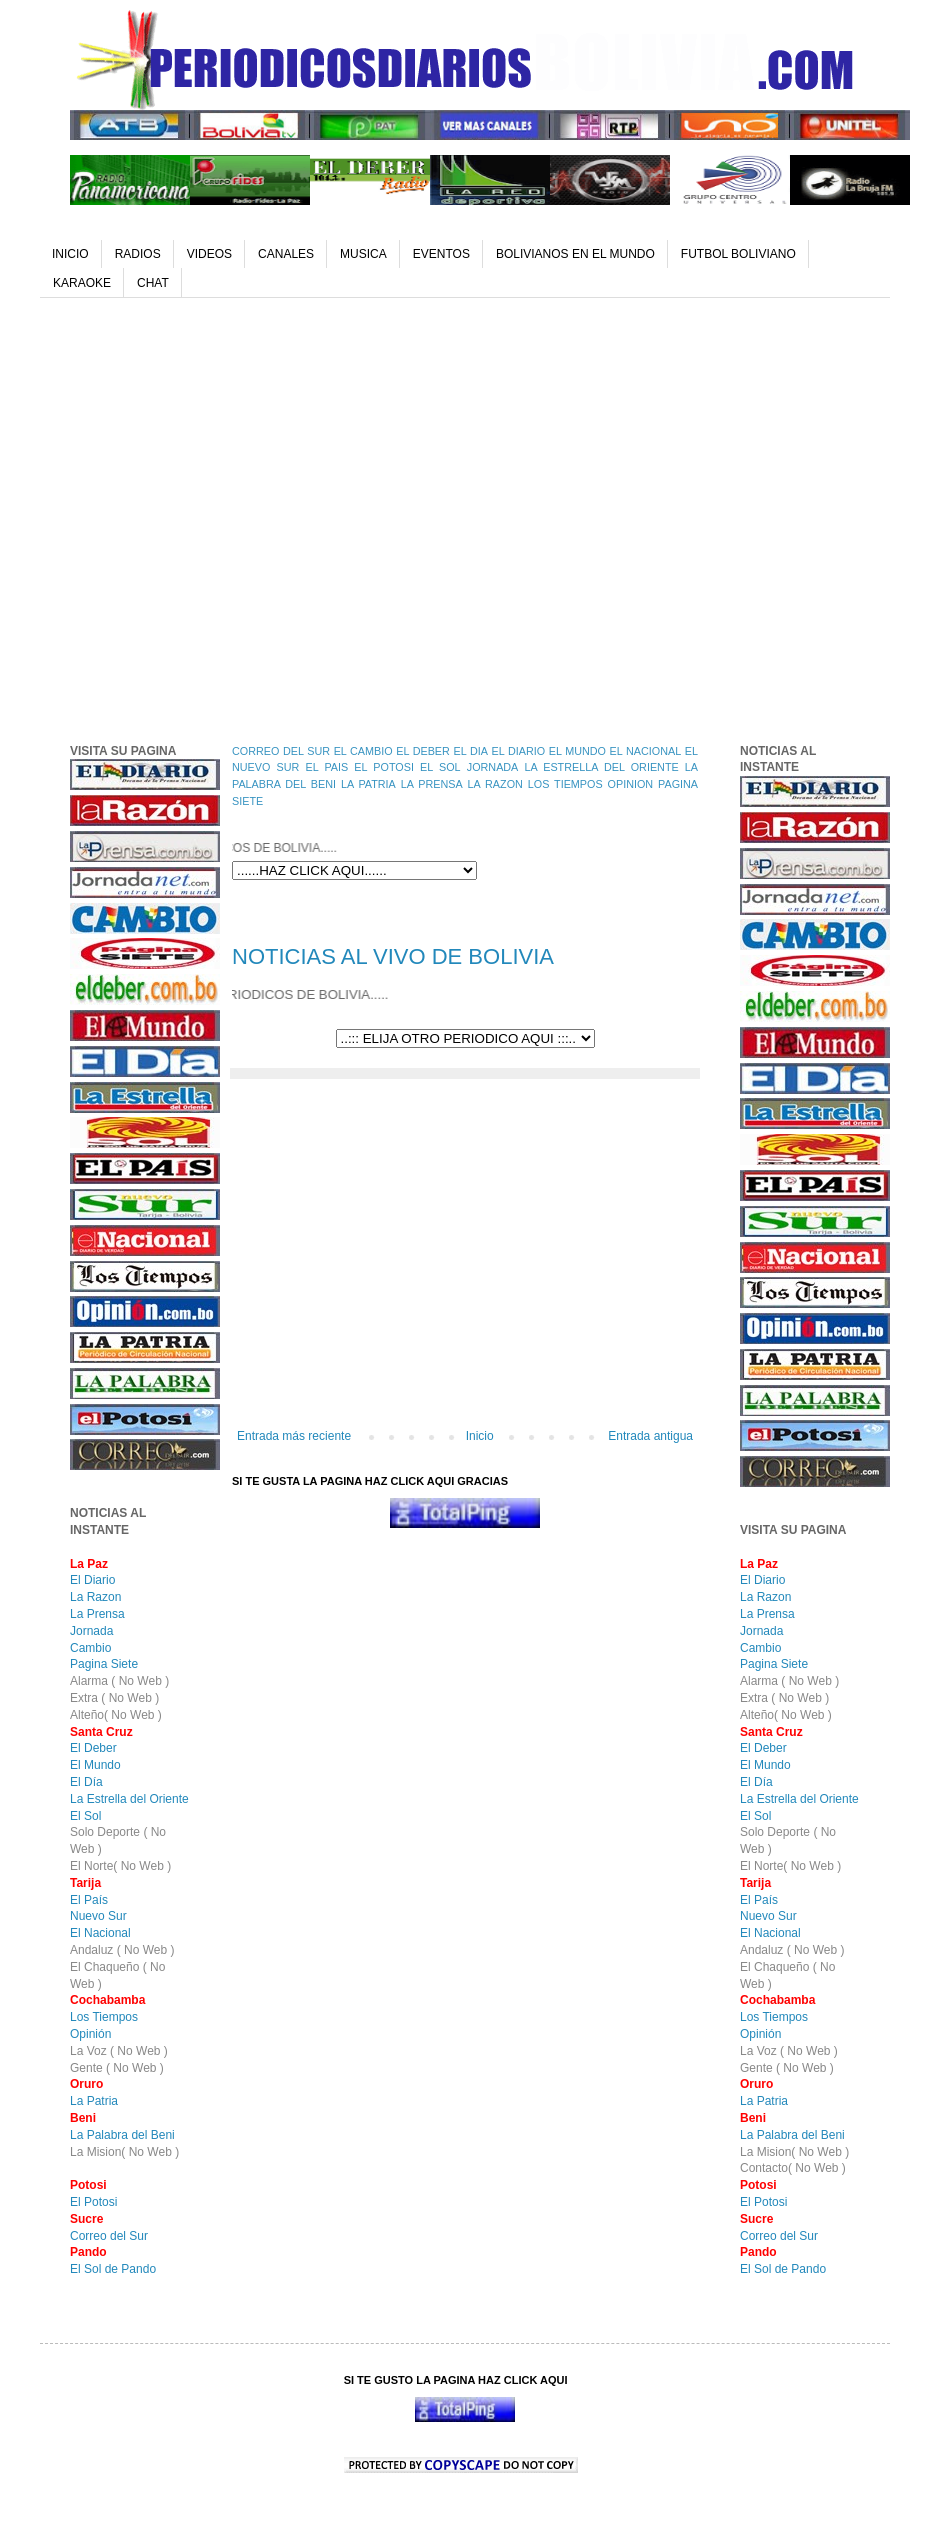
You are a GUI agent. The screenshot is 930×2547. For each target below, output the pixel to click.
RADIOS (138, 254)
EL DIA (470, 751)
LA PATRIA (368, 784)
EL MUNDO (577, 751)
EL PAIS (326, 767)
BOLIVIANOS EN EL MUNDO (575, 254)
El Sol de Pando (113, 2269)
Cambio (90, 1648)
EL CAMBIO (363, 751)
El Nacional (100, 1933)
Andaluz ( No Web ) (122, 1950)
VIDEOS (209, 254)
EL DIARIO (519, 751)
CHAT (153, 283)
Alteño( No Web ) (116, 1715)
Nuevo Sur (98, 1916)
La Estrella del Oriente (129, 1799)
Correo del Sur (109, 2236)
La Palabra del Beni (122, 2135)
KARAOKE (82, 283)
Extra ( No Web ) (114, 1698)
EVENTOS (441, 254)
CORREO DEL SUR (281, 751)
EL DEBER (423, 751)
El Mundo (95, 1765)
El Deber (93, 1748)
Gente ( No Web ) (117, 2068)
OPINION (631, 784)
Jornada (91, 1631)
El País (89, 1900)
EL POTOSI (384, 767)
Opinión (90, 2034)
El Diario (92, 1580)
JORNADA (493, 767)
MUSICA (363, 254)
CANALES (286, 254)
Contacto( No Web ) (793, 2168)
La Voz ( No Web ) (119, 2051)
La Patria (94, 2101)
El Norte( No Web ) (120, 1866)
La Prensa (97, 1614)
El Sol (85, 1816)
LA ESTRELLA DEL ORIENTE (601, 767)
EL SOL (440, 767)
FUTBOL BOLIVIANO (738, 254)
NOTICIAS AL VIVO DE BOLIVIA (393, 956)
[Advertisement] (187, 515)
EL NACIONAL (646, 751)
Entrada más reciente (294, 1436)
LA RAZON (495, 784)
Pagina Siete (104, 1664)
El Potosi (93, 2202)
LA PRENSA (432, 784)
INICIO (70, 254)
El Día (86, 1782)
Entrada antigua (650, 1436)
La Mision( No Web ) (124, 2152)
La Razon (95, 1597)
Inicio (480, 1436)
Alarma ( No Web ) (119, 1681)
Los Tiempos (104, 2017)
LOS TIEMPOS (565, 784)
